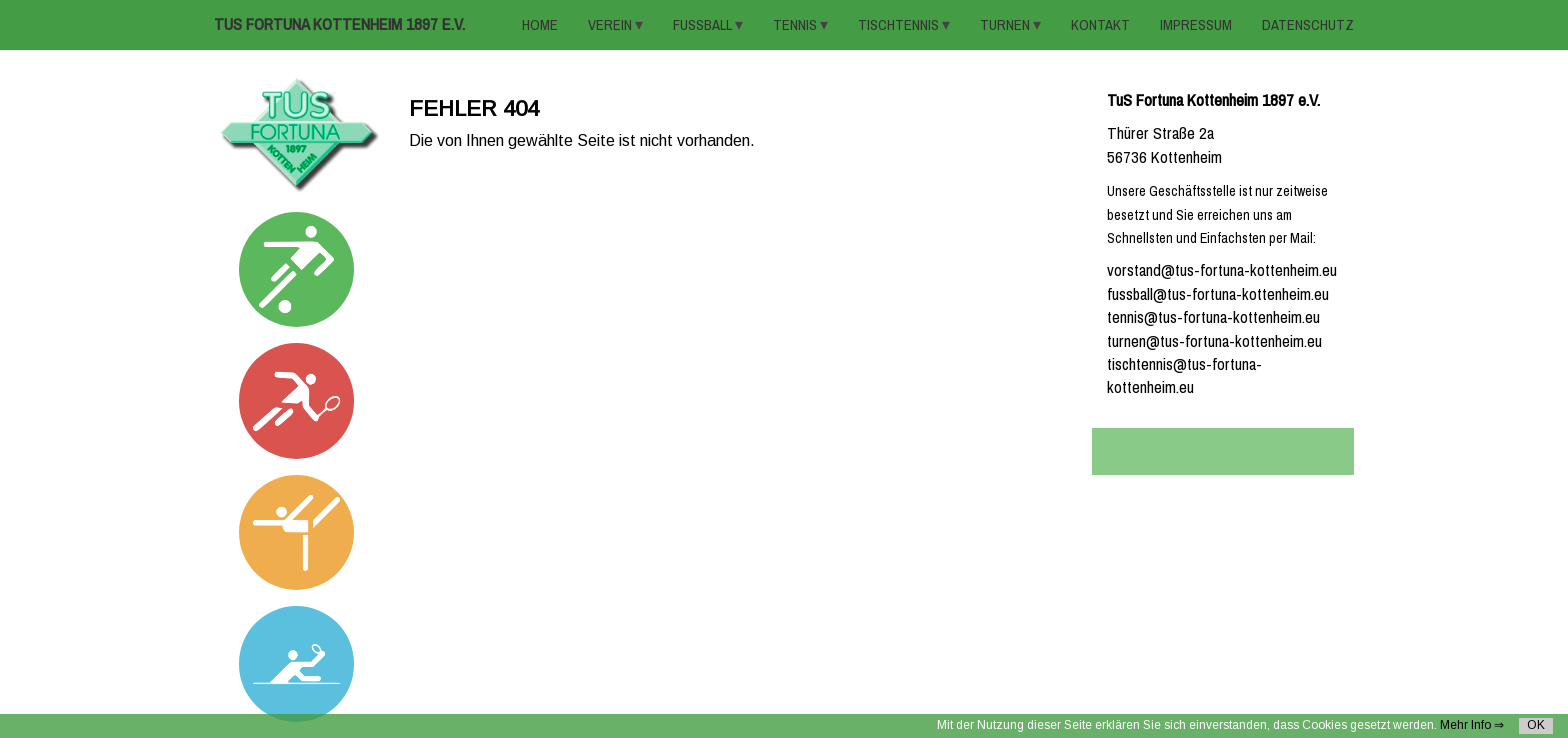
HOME (540, 25)
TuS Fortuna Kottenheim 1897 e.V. (339, 24)
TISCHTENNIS (900, 25)
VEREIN (611, 25)
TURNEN (1006, 25)
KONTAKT (1100, 25)
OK (1536, 725)
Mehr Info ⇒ (1472, 725)
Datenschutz (1308, 25)
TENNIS (796, 25)
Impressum (1196, 25)
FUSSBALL (704, 25)
